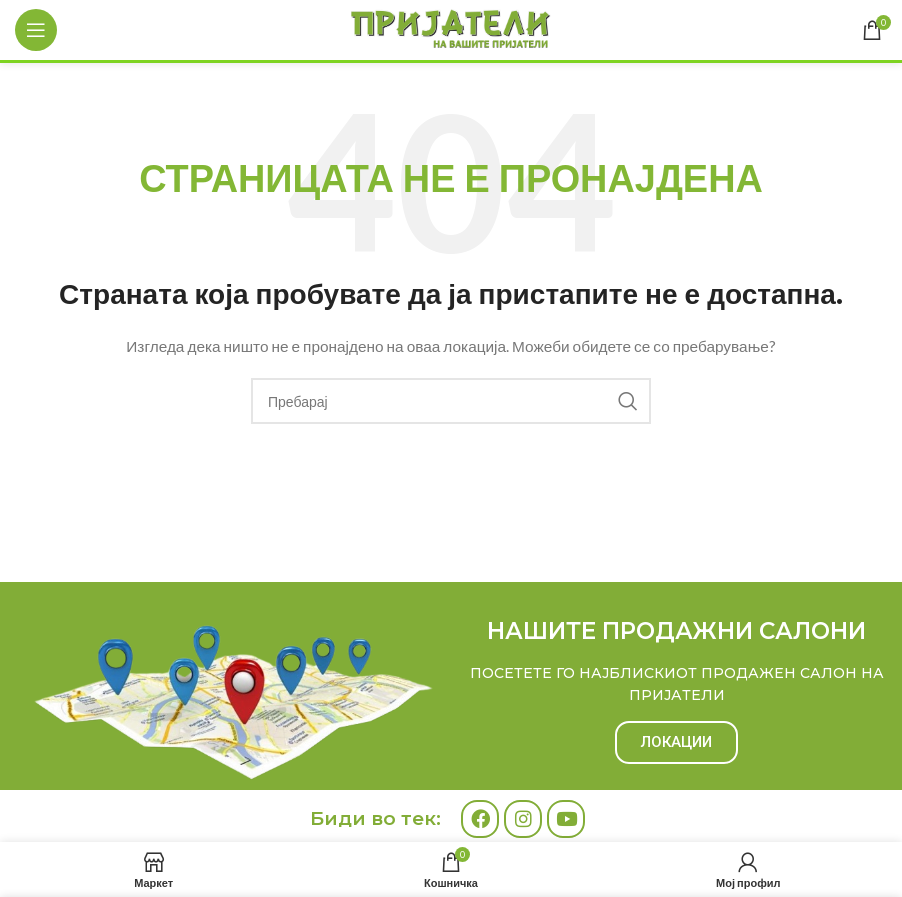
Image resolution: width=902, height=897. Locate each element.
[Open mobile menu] (36, 30)
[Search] (451, 401)
